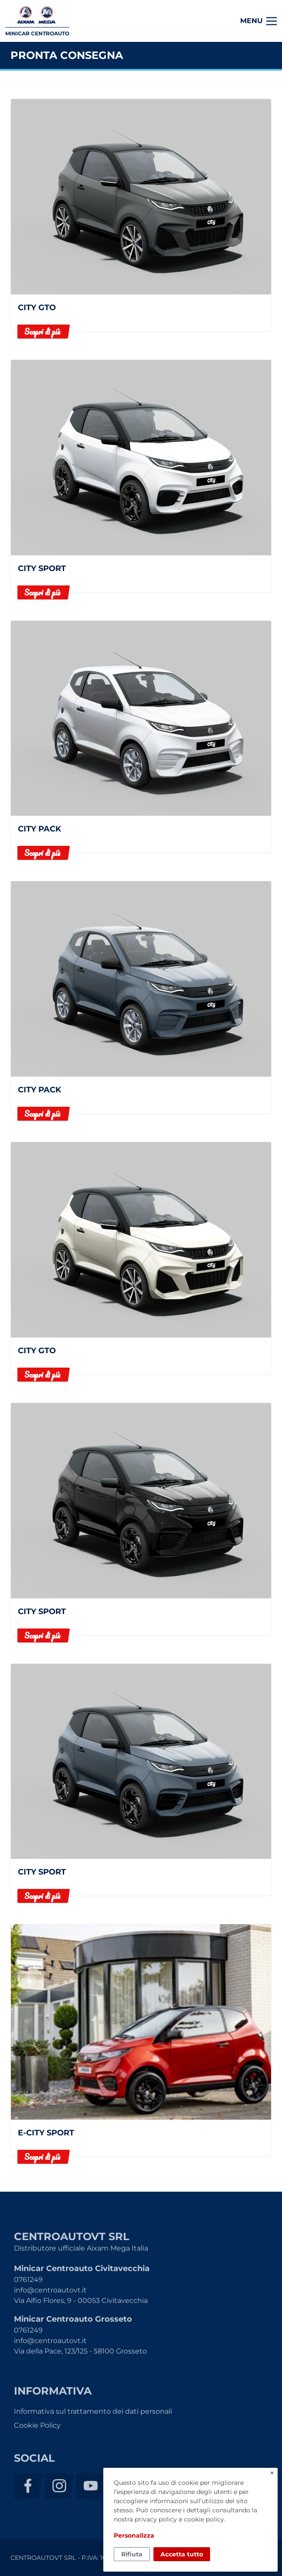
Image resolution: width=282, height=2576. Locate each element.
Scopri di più (42, 331)
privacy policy (156, 2519)
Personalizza (134, 2535)
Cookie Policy (37, 2425)
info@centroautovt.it (50, 2290)
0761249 (28, 2279)
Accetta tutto (181, 2554)
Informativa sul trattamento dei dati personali (93, 2411)
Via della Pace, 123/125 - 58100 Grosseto (80, 2351)
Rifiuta (132, 2554)
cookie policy (204, 2519)
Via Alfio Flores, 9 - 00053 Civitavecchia (81, 2300)
